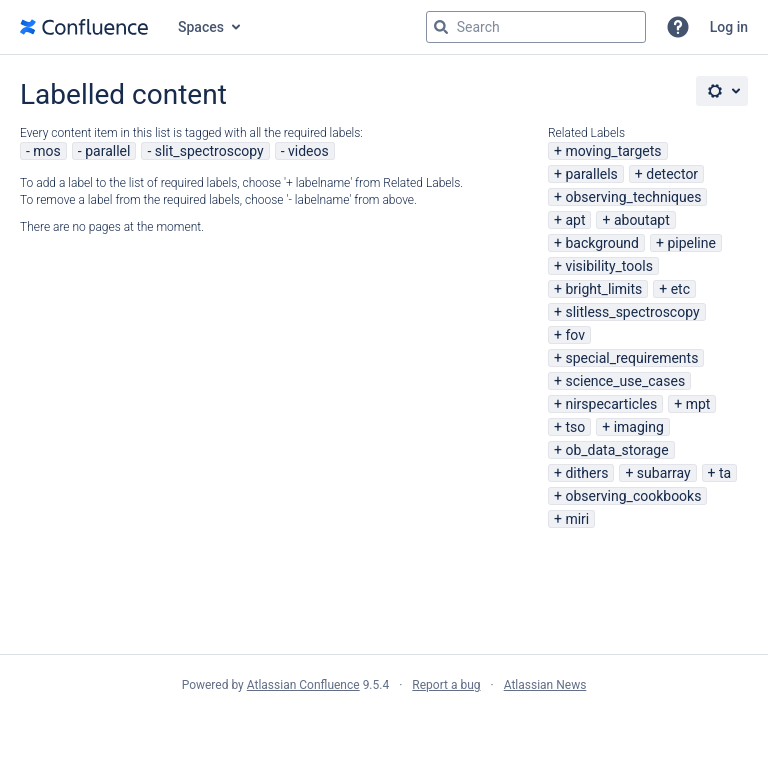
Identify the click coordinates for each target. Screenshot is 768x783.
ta (725, 473)
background (602, 243)
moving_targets (613, 151)
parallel (107, 151)
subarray (664, 473)
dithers (586, 473)
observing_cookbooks (633, 496)
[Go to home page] (84, 27)
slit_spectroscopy (209, 151)
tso (575, 427)
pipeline (691, 243)
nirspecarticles (611, 404)
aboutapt (642, 220)
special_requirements (631, 358)
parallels (591, 174)
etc (680, 289)
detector (672, 174)
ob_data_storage (616, 450)
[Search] (441, 27)
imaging (639, 427)
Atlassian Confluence (303, 685)
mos (47, 151)
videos (308, 151)
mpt (698, 404)
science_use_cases (625, 381)
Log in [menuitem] (729, 27)
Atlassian (384, 729)
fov (575, 335)
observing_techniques (633, 197)
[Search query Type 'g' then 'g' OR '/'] (536, 27)
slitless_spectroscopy (632, 312)
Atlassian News (545, 685)
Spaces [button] (201, 27)
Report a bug (446, 685)
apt (575, 220)
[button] (678, 27)
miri (577, 519)
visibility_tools (608, 266)
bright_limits (603, 289)
